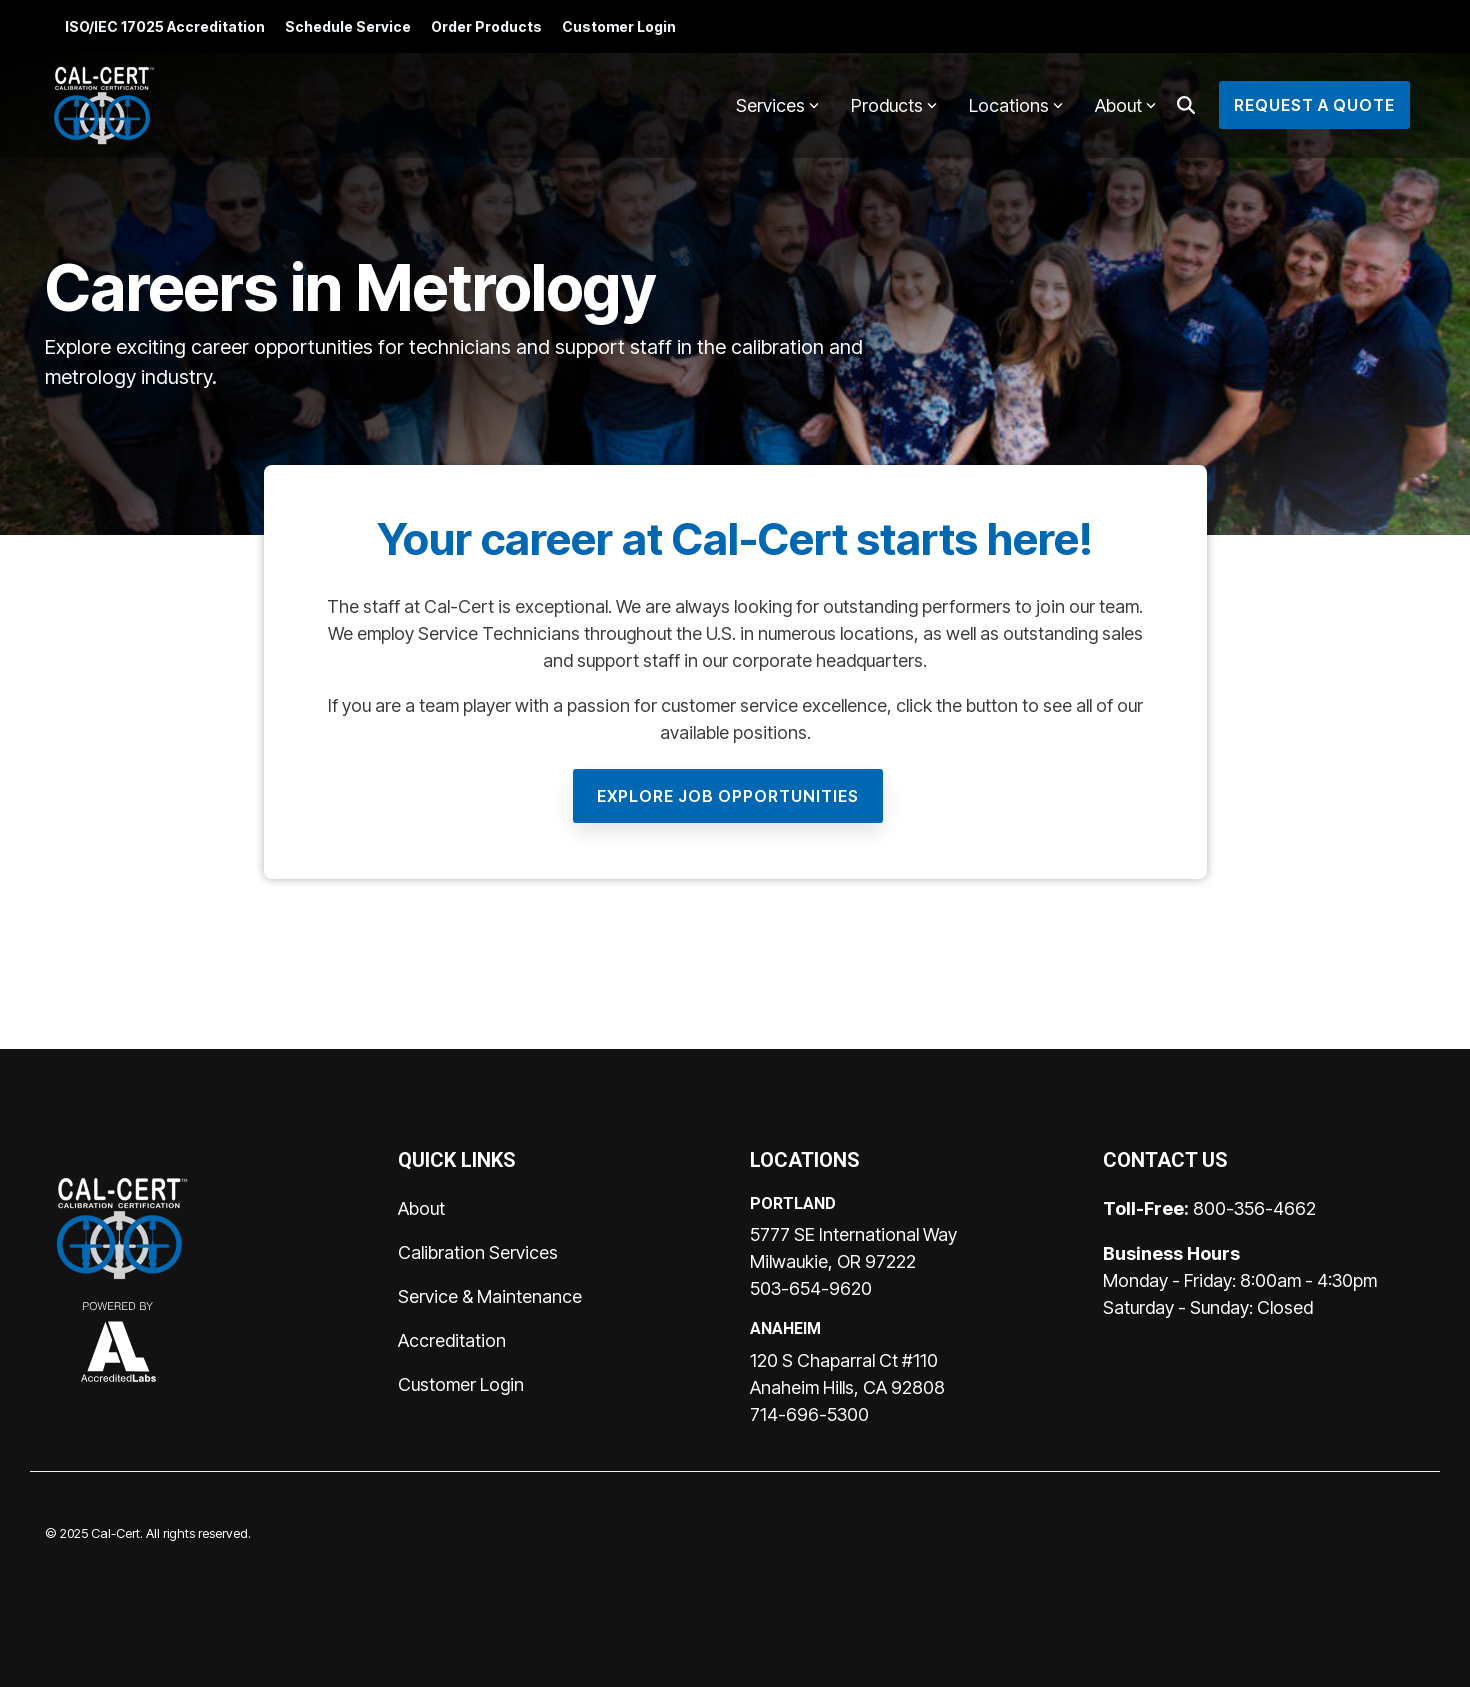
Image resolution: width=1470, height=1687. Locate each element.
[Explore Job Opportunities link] (728, 796)
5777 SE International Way (853, 1234)
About (1125, 105)
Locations (1016, 105)
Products (894, 105)
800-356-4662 (1254, 1208)
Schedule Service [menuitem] (348, 26)
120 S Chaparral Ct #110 (844, 1360)
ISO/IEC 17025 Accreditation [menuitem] (165, 26)
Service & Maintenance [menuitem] (490, 1296)
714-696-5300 (809, 1414)
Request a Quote (1314, 105)
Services (777, 105)
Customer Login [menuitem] (619, 26)
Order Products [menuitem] (486, 26)
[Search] (1186, 105)
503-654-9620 (811, 1288)
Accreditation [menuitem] (452, 1340)
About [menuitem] (421, 1208)
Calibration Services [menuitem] (478, 1252)
